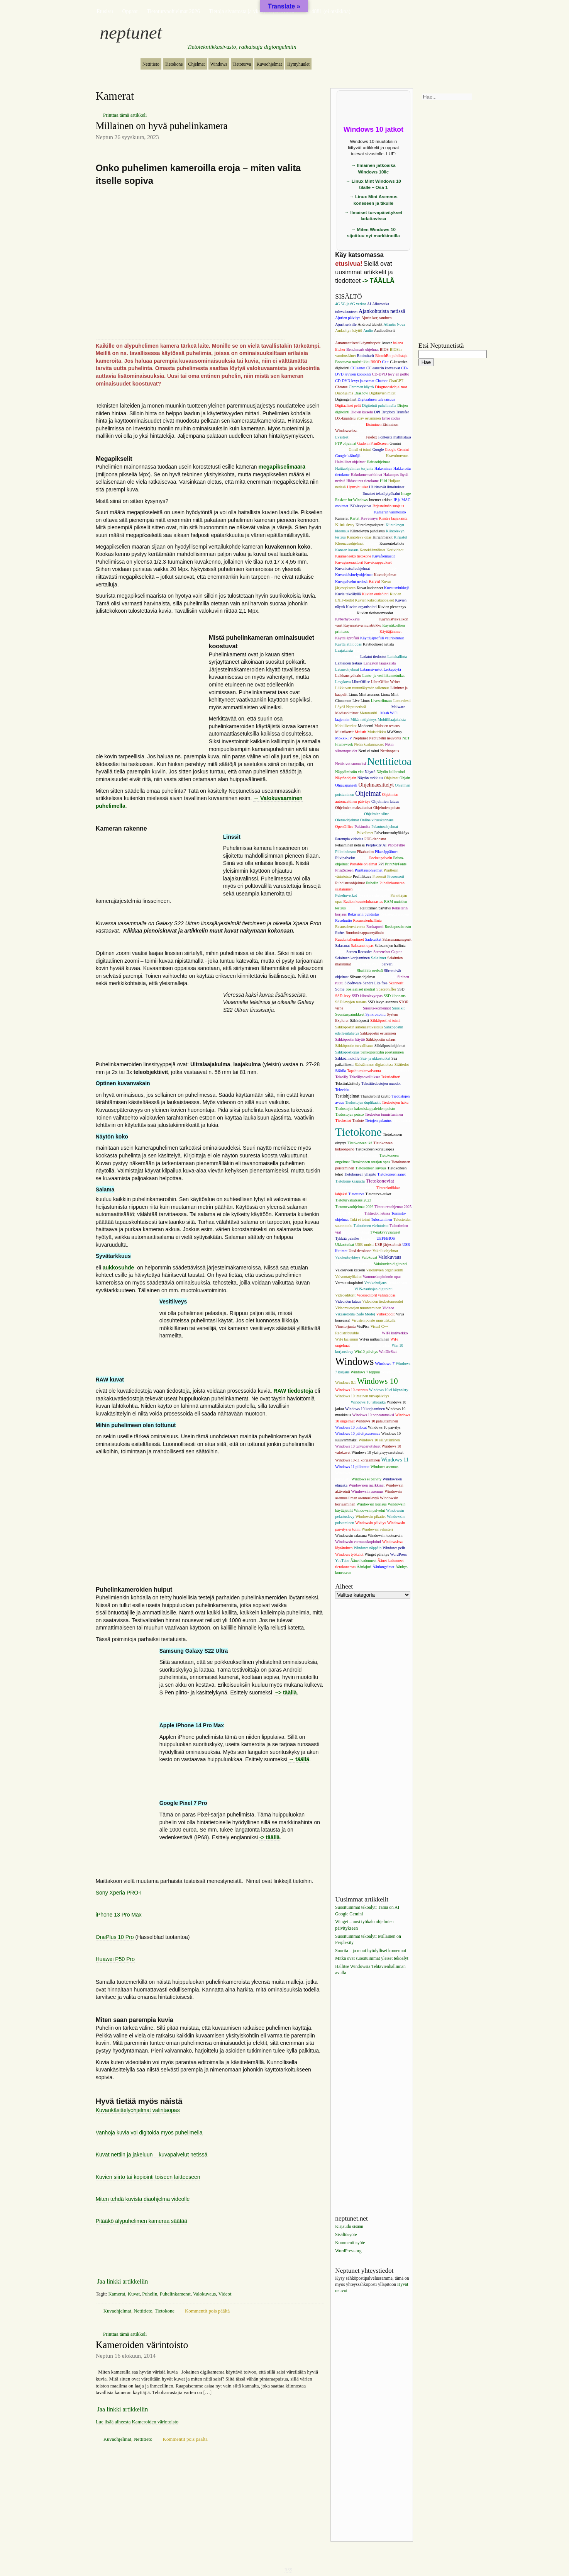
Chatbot (382, 381)
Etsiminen (374, 424)
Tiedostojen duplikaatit (363, 1102)
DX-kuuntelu (345, 418)
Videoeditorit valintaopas (376, 1295)
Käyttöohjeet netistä (378, 644)
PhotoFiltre (396, 845)
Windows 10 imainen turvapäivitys (362, 1396)
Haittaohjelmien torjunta (354, 468)
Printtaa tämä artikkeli (125, 115)
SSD (401, 989)
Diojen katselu (362, 412)
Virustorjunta (345, 1326)
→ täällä (298, 1759)
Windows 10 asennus (351, 1390)
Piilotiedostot (345, 852)
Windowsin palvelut (369, 1510)
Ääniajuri (364, 1567)
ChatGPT (396, 381)
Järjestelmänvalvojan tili (354, 512)
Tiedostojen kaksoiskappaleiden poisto (365, 1108)
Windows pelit (394, 1548)
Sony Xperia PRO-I (119, 1893)
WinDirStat (388, 1351)
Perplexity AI (376, 845)
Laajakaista (344, 650)
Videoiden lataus (348, 1301)
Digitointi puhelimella (379, 405)
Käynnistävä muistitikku (362, 625)
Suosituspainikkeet (349, 1014)
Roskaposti (374, 926)
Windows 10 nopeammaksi (373, 1415)
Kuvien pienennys (392, 607)
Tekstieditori (391, 1077)
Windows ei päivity (366, 1479)
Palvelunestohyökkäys (391, 833)
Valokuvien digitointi (390, 1264)
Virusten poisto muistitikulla (374, 1320)
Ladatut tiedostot (373, 656)
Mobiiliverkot (346, 726)
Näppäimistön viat (349, 772)
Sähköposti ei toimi (385, 1020)
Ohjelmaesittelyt (376, 785)
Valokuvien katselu (350, 1270)
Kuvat (134, 2294)
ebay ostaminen (369, 418)
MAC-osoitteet (378, 707)
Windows (218, 64)
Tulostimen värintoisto (371, 1225)
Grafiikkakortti (373, 456)
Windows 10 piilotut (351, 1427)
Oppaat (129, 11)
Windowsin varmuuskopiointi (358, 1541)
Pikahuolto (365, 852)
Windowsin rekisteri (377, 1529)
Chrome (341, 387)
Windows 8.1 (345, 1382)
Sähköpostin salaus (380, 1039)
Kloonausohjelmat (349, 543)
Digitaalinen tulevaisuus (376, 399)
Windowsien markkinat (366, 1485)
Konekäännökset (373, 550)
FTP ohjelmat (345, 443)
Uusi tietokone (360, 1251)
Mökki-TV (343, 738)
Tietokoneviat (380, 1181)
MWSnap (394, 732)
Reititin (353, 908)
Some (339, 989)
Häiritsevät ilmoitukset (386, 487)
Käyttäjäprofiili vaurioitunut (382, 638)
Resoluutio (343, 920)
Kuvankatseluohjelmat (352, 568)
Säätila (340, 1071)
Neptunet (360, 738)
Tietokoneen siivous (370, 1168)
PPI (381, 864)
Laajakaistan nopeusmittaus (375, 650)
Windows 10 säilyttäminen (379, 1440)
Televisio (342, 1089)
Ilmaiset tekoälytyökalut (381, 493)
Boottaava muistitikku (352, 362)
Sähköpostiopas (347, 1052)
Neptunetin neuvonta (385, 738)
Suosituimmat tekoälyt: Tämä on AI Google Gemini (367, 1911)
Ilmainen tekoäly (348, 493)
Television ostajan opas (368, 1089)
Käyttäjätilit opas (348, 644)
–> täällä (285, 1692)
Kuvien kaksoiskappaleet (374, 600)
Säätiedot (402, 1064)
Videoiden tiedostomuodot (382, 1301)
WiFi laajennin (346, 1339)
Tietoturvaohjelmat (388, 1200)
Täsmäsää (367, 1238)
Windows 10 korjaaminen (365, 1409)
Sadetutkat (373, 939)
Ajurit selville (345, 324)
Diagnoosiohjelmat (391, 386)
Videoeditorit (345, 1295)
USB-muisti (364, 1244)
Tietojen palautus (378, 1120)
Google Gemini (397, 449)
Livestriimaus (381, 700)
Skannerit (396, 983)
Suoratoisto (353, 1008)
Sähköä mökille (347, 1058)
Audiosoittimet (346, 337)
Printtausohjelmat (369, 870)
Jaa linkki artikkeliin (122, 2282)
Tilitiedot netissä (377, 1213)
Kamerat (116, 2294)
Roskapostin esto (397, 926)
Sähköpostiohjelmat (389, 1045)
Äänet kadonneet (363, 1560)
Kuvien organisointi (361, 607)
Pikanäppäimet (386, 852)
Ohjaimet (391, 778)
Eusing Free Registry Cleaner (381, 430)
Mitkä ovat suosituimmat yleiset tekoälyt (371, 1958)
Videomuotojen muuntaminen (358, 1308)
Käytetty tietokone (364, 631)
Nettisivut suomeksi (350, 763)
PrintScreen (344, 870)
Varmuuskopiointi (349, 1283)
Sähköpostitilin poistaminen (382, 1052)
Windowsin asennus (367, 1491)
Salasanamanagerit (397, 939)
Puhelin (149, 2294)
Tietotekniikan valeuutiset (355, 1188)
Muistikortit (344, 732)
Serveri (387, 964)
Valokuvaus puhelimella (354, 1264)
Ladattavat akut (347, 656)
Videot (225, 2294)
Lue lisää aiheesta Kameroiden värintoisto (137, 2422)
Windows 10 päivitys (384, 1427)
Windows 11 (395, 1459)
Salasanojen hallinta (390, 945)
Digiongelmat (345, 399)
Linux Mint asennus (364, 694)
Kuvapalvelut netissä (351, 581)
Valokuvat (369, 1257)
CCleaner (358, 368)
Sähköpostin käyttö (350, 1039)
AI (369, 304)
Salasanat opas (362, 945)
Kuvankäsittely (384, 568)
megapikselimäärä (282, 467)
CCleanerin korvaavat (383, 368)
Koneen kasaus (346, 550)
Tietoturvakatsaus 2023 (353, 1200)
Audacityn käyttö (348, 330)
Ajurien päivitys (347, 318)
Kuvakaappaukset (377, 562)
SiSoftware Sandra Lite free (365, 983)
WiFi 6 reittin (370, 1333)
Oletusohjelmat (347, 820)
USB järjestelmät (388, 1244)
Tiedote (358, 1120)
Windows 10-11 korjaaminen (357, 1460)
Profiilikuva (362, 876)
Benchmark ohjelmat (362, 349)
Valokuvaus (204, 2294)
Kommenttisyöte (350, 2242)
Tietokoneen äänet (391, 1174)
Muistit (360, 732)
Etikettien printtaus (349, 424)
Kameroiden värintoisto (142, 2344)
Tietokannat (402, 1120)
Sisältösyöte (346, 2234)
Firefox (371, 437)
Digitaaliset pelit (348, 405)
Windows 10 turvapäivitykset (357, 1446)
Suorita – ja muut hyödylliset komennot (370, 1950)
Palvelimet (365, 833)
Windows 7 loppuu (365, 1372)
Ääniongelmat (384, 1567)
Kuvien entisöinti (375, 594)
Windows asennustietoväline (357, 1473)
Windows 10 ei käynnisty (388, 1390)
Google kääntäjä (347, 456)
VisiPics (363, 1326)
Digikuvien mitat (382, 393)
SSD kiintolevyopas (367, 996)
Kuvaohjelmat (269, 64)
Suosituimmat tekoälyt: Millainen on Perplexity (368, 1939)
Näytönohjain (345, 778)
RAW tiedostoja (293, 1391)
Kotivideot (394, 550)
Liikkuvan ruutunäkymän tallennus (362, 688)
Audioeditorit (384, 330)
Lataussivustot (371, 669)
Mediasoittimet (347, 713)
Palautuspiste (345, 833)
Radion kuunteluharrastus (363, 901)
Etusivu (105, 11)
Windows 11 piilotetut (352, 1467)
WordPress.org (348, 2250)
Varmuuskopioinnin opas (382, 1276)
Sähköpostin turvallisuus (354, 1045)
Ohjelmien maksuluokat (353, 807)
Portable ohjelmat (363, 864)
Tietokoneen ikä (359, 1143)
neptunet (131, 32)
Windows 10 (377, 1381)
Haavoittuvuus (397, 456)
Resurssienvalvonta (350, 926)
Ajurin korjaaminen (376, 318)
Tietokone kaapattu (350, 1181)
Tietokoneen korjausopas (375, 1149)
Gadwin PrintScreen (373, 443)
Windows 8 (390, 1372)
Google (378, 449)
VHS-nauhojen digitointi (373, 1289)
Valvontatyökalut (348, 1276)
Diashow (361, 393)
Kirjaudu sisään (349, 2226)
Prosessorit (395, 876)
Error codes (391, 418)
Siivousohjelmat (362, 977)
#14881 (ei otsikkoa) (328, 11)
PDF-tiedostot (375, 839)
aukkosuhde (118, 1267)
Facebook (356, 437)
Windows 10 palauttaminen (377, 1421)
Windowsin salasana (351, 1535)
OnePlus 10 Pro (115, 1937)
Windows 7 (385, 1363)
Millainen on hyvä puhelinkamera (162, 125)
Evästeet (341, 437)
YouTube (342, 1560)
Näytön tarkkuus (370, 778)
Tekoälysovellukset (364, 1077)
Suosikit (398, 1008)
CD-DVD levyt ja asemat (354, 381)
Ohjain (405, 778)
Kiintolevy (344, 524)
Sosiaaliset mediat (360, 989)
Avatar (387, 343)
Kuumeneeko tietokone (353, 556)
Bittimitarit (365, 355)
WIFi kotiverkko (395, 1333)
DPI (377, 412)
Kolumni (372, 543)
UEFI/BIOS (385, 1238)
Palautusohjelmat (384, 826)
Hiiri (383, 481)
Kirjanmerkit (383, 537)
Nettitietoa (389, 761)
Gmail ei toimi (360, 449)
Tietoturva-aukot (378, 1194)
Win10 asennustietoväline (371, 1345)
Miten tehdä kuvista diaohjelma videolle (143, 2199)
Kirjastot (400, 537)
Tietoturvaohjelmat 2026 (173, 11)
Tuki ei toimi (360, 1219)
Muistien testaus (387, 726)
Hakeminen (383, 468)
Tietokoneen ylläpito (360, 1174)
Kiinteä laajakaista (393, 518)
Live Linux (361, 700)
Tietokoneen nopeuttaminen (356, 1155)
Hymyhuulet (298, 64)
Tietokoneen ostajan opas (370, 1162)
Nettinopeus (389, 751)
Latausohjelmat (347, 669)
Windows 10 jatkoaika (368, 1402)
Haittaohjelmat (378, 462)
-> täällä (269, 1837)
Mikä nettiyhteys (364, 719)
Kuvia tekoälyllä (348, 594)
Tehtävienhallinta (395, 1071)
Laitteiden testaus (348, 663)
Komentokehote (391, 543)
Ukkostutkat (344, 1244)
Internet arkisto (381, 500)
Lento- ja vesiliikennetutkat (383, 675)
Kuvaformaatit (383, 556)
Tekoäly (341, 1077)
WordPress (398, 1554)
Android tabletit (370, 324)
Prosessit (379, 876)
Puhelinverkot (346, 895)
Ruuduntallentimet (349, 939)
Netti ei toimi (368, 751)
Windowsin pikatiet (371, 1516)
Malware (398, 707)
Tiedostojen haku (395, 1102)
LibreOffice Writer (385, 682)
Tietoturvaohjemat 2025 (393, 1207)
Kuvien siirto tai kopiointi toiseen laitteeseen (148, 2177)
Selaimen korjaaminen (352, 958)
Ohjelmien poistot (349, 814)
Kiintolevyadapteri (370, 525)
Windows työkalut (349, 1554)
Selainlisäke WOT (366, 964)
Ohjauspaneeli (346, 785)
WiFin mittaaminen (374, 1339)
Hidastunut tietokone (362, 481)
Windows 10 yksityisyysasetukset (378, 1452)
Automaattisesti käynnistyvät (357, 343)
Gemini (395, 443)
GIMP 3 (341, 449)
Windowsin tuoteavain (385, 1535)
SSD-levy (343, 996)
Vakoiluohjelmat (385, 1251)
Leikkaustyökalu (348, 675)
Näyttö (370, 772)
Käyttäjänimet (390, 631)
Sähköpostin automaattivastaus (359, 1027)
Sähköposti (359, 1020)
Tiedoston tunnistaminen (384, 1114)
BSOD (376, 362)
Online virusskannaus (376, 820)
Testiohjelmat (347, 1096)
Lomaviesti (402, 700)
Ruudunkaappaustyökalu (364, 933)
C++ (385, 362)
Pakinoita (362, 826)
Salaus (340, 952)
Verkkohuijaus (375, 1283)
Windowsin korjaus (371, 1504)
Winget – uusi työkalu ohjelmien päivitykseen (364, 1925)
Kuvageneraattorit (349, 562)
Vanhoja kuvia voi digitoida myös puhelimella (149, 2132)
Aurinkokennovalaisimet (378, 337)
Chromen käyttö (361, 387)
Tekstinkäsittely (347, 1083)
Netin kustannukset (369, 744)
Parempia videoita (349, 839)
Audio (368, 330)
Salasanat (342, 945)
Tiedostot (343, 1120)
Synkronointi (376, 1014)
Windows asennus (384, 1467)
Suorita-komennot (377, 1008)
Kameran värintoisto (390, 512)
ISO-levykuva (360, 506)
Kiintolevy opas (359, 537)
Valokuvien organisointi (384, 1270)
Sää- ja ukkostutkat (375, 1058)
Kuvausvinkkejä (397, 588)
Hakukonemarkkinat (366, 474)
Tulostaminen (381, 1219)
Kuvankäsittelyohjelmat (354, 575)
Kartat (354, 518)
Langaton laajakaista (380, 663)
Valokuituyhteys (347, 1257)
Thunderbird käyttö (375, 1096)
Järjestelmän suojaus (388, 506)
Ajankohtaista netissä (382, 311)
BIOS (384, 349)
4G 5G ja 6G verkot (350, 304)
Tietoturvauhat (349, 1213)
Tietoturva (242, 64)
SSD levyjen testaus (350, 1002)
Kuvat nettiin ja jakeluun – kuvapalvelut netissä (152, 2154)
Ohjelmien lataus (385, 801)
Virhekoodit (385, 1314)
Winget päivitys (376, 1554)
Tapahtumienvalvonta (364, 1071)
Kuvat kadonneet (370, 588)
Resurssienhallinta (367, 920)
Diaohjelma (344, 393)
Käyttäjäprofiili (347, 638)
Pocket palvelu (380, 858)
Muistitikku (376, 732)
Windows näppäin (367, 1548)
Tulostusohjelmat (355, 1232)
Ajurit (397, 318)
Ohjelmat (196, 64)
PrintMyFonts (395, 864)
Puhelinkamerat (175, 2294)
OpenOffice (344, 826)
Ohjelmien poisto (386, 807)
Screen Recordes (359, 952)
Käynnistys (369, 619)
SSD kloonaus (395, 996)
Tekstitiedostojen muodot (381, 1083)
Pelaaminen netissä (349, 845)
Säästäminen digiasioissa (374, 1064)
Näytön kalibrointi (390, 772)
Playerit (362, 858)
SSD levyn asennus (383, 1002)
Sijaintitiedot (386, 977)
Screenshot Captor (387, 952)
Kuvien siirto (345, 613)
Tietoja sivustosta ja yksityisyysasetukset (253, 11)
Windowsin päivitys (370, 1523)
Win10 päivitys (366, 1351)
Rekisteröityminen (395, 914)
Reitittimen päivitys (375, 908)
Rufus (339, 933)
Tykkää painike (347, 1238)
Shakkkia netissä (370, 971)
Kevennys (369, 518)
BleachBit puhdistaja (391, 355)
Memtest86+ (369, 713)
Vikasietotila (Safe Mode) (355, 1314)
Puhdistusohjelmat (350, 883)
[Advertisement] (209, 1520)
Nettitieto (150, 64)
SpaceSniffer (386, 989)
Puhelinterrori (390, 889)
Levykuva (343, 682)
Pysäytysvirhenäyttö (373, 895)
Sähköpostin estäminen (378, 1033)
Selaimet (378, 957)
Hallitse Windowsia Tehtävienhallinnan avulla (370, 1970)
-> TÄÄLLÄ (378, 280)
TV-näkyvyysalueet (385, 1232)
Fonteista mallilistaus (394, 437)
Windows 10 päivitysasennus (357, 1433)
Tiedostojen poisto (349, 1114)
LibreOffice (361, 682)
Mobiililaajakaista (392, 719)
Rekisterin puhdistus (363, 914)
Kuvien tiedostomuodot (375, 613)
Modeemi (365, 726)
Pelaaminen (396, 839)
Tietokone (174, 64)
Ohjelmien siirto (376, 814)
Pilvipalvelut (345, 858)
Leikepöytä (392, 669)
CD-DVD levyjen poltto (390, 374)
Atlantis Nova (394, 324)
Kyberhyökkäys (347, 619)
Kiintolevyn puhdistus (367, 531)
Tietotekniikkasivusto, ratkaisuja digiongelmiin (241, 47)
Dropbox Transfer (395, 412)
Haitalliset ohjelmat (350, 462)
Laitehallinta (397, 656)
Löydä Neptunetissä (350, 707)
